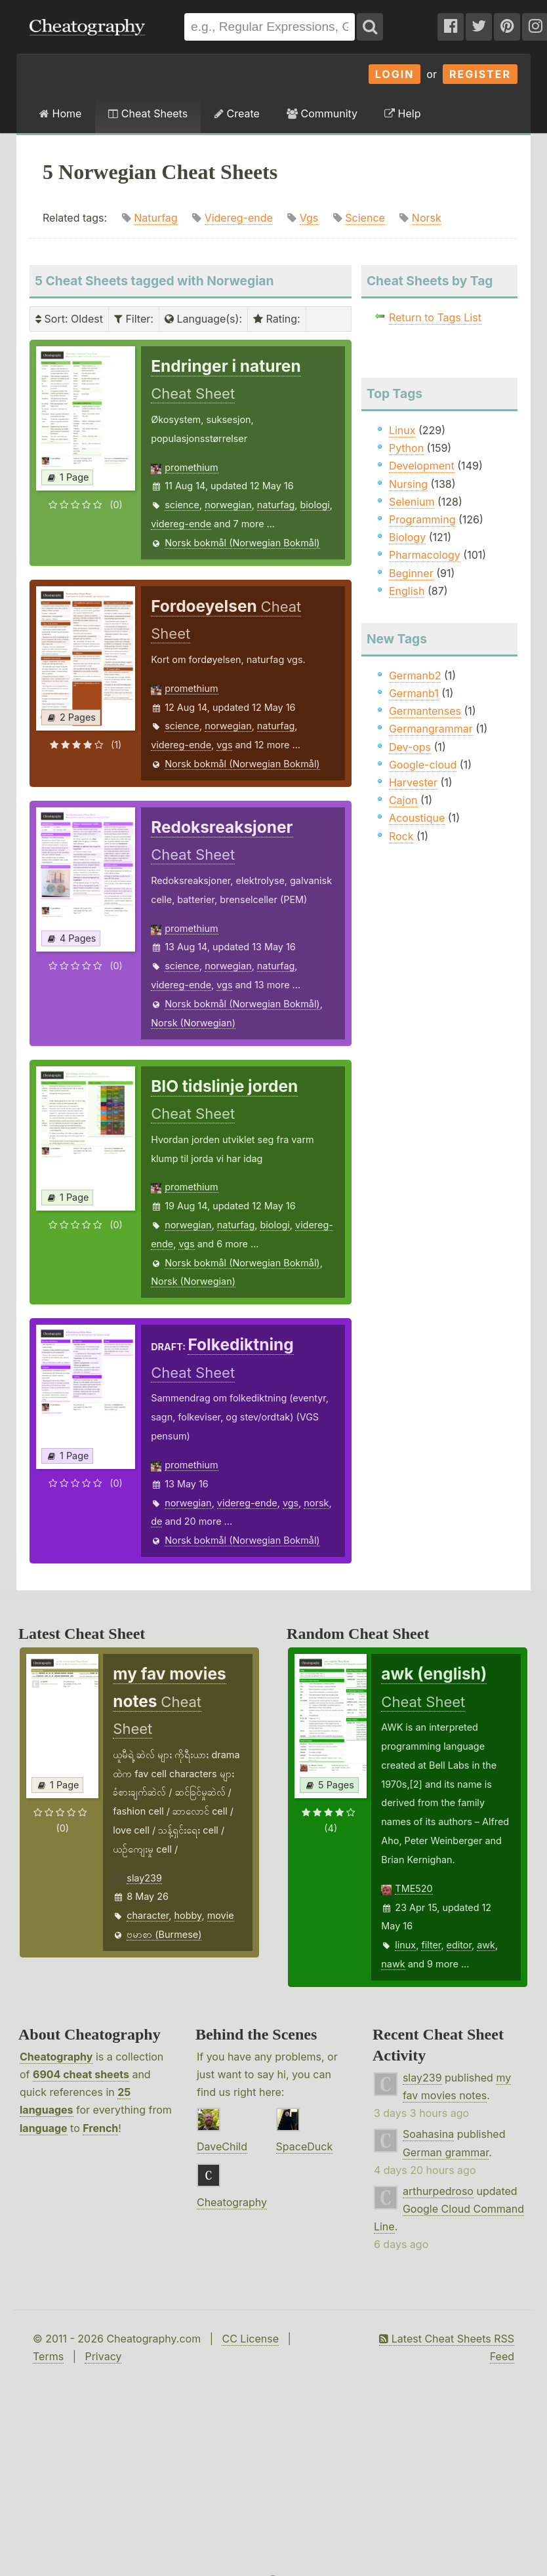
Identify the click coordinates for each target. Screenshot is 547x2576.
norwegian (228, 504)
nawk (393, 1963)
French (100, 2128)
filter (431, 1944)
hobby (188, 1915)
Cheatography (56, 2056)
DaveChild (222, 2146)
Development (422, 465)
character (148, 1915)
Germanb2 (415, 675)
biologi (315, 504)
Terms (48, 2356)
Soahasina (428, 2134)
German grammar (446, 2152)
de (156, 1521)
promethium (191, 467)
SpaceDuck (304, 2146)
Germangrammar (431, 728)
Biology (407, 537)
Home (60, 113)
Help (402, 113)
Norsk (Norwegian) (193, 1022)
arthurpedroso (438, 2191)
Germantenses (425, 710)
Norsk (426, 217)
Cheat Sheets (148, 113)
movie (220, 1915)
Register (480, 74)
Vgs (309, 217)
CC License (250, 2338)
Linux (402, 430)
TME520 (413, 1888)
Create (237, 113)
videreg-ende (181, 523)
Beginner (411, 573)
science (182, 504)
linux (405, 1944)
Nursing (408, 484)
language (44, 2128)
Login (395, 74)
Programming (422, 519)
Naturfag (155, 217)
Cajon (403, 800)
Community (322, 113)
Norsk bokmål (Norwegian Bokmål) (242, 542)
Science (365, 217)
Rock (401, 836)
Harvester (413, 782)
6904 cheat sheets (81, 2074)
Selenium (412, 501)
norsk (316, 1502)
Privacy (103, 2356)
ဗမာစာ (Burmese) (164, 1934)
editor (459, 1944)
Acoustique (417, 817)
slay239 (144, 1877)
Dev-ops (410, 747)
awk (486, 1944)
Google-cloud (422, 764)
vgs (224, 744)
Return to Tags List (435, 317)
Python (406, 447)
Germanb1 (414, 693)
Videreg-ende (239, 217)
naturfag (275, 504)
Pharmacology (424, 554)
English (407, 590)
